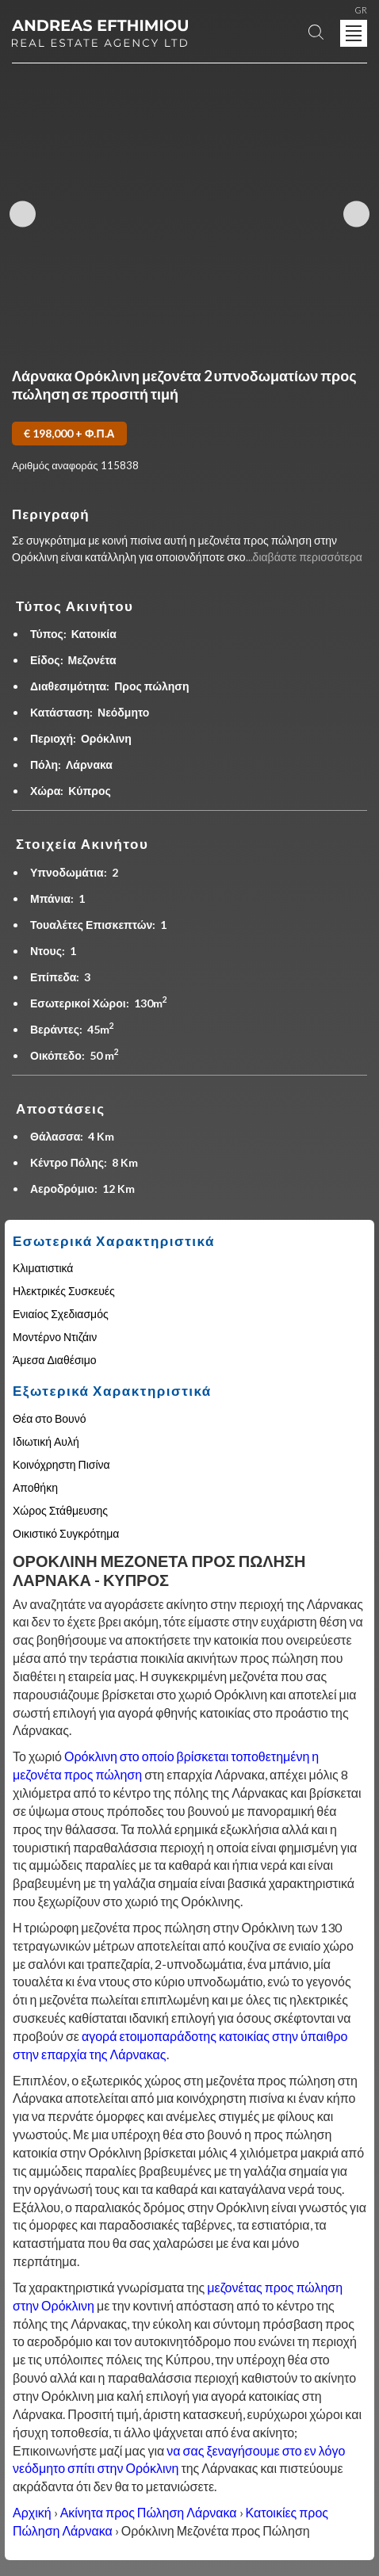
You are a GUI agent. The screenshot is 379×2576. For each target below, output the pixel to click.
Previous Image (23, 214)
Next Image (356, 214)
